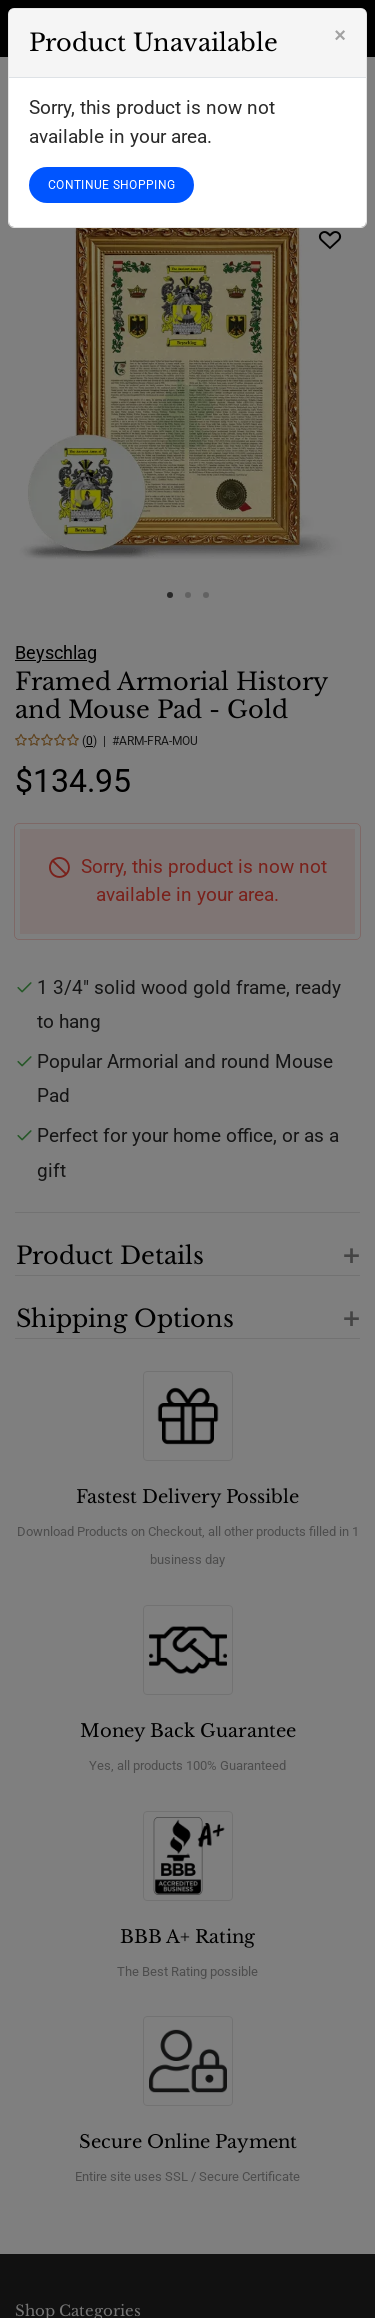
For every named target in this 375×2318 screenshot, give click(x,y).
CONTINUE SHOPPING (111, 185)
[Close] (340, 35)
